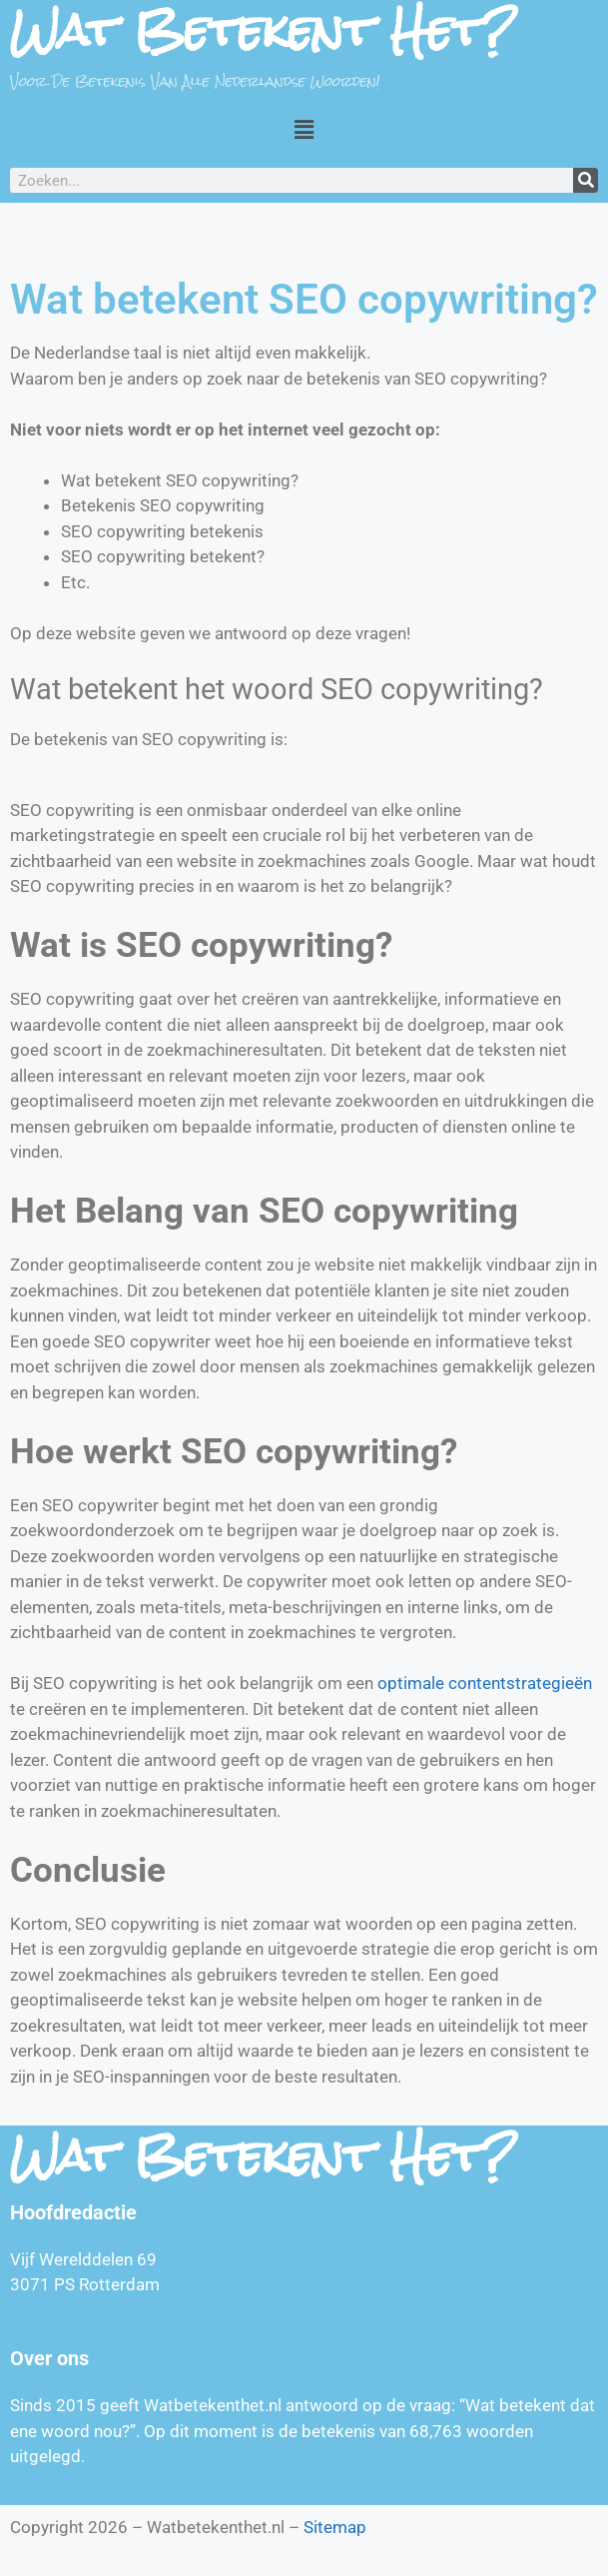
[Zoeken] (585, 180)
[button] (303, 129)
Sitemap (335, 2527)
